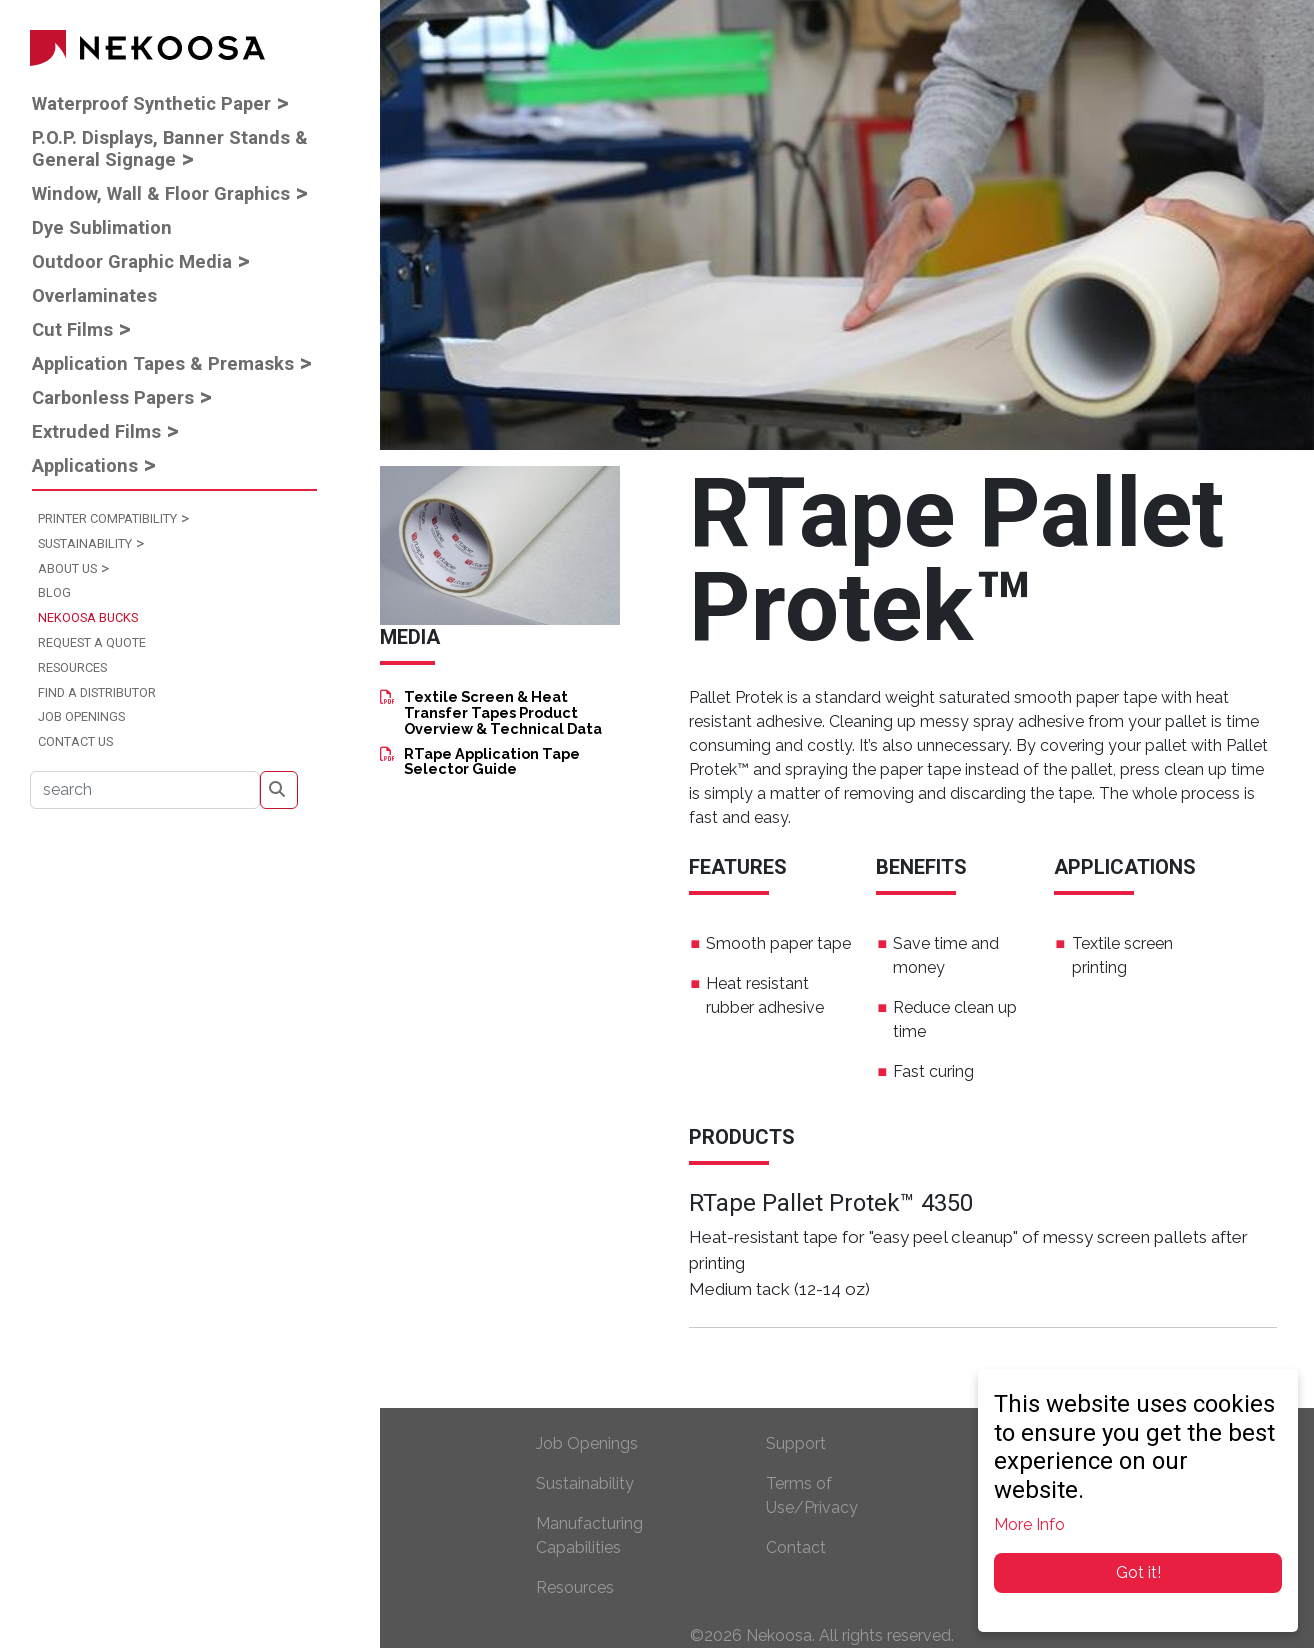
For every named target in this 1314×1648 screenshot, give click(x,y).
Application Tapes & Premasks (163, 363)
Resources (72, 667)
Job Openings (81, 716)
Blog (54, 592)
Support (796, 1443)
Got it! (1138, 1572)
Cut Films (72, 329)
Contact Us (75, 741)
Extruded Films (96, 431)
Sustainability (85, 543)
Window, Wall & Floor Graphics (161, 193)
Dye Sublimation (102, 227)
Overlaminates (94, 295)
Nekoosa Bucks (88, 617)
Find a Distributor (97, 692)
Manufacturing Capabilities (589, 1535)
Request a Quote (92, 642)
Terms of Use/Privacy (812, 1495)
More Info (1029, 1524)
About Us (67, 568)
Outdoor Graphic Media (132, 261)
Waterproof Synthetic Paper (151, 103)
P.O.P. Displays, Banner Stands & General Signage (170, 148)
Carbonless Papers (113, 397)
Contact (796, 1547)
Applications (85, 465)
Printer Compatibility (107, 518)
